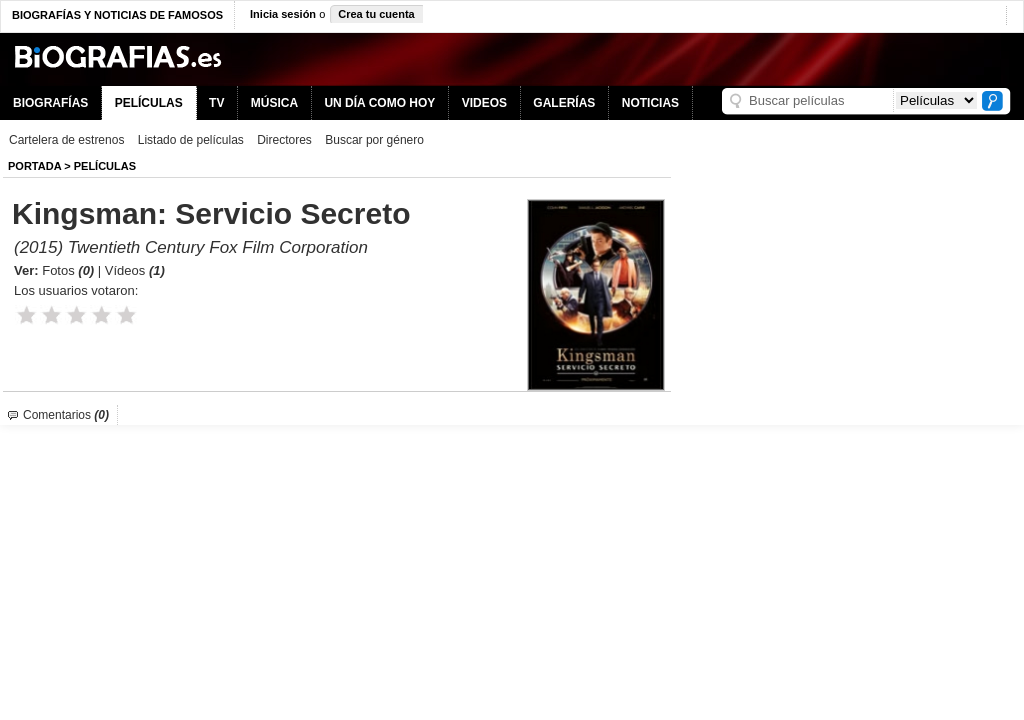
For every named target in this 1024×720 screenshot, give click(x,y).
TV (216, 103)
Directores (284, 140)
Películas (105, 166)
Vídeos (135, 270)
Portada (34, 166)
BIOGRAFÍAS (50, 103)
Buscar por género (374, 140)
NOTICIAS (650, 103)
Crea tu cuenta (376, 14)
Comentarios (66, 415)
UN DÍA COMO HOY (379, 103)
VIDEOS (484, 103)
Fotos (68, 270)
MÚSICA (274, 103)
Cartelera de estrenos (66, 140)
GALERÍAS (564, 103)
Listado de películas (191, 140)
